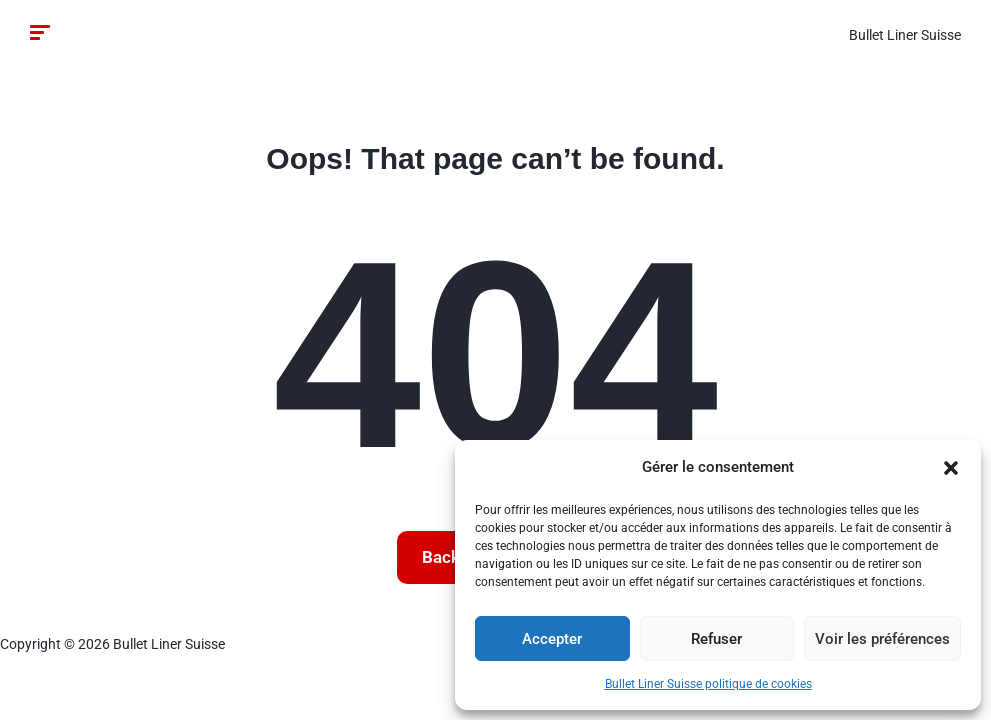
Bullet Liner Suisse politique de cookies (708, 684)
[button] (951, 468)
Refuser (716, 639)
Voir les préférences (882, 639)
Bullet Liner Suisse (905, 35)
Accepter (552, 639)
